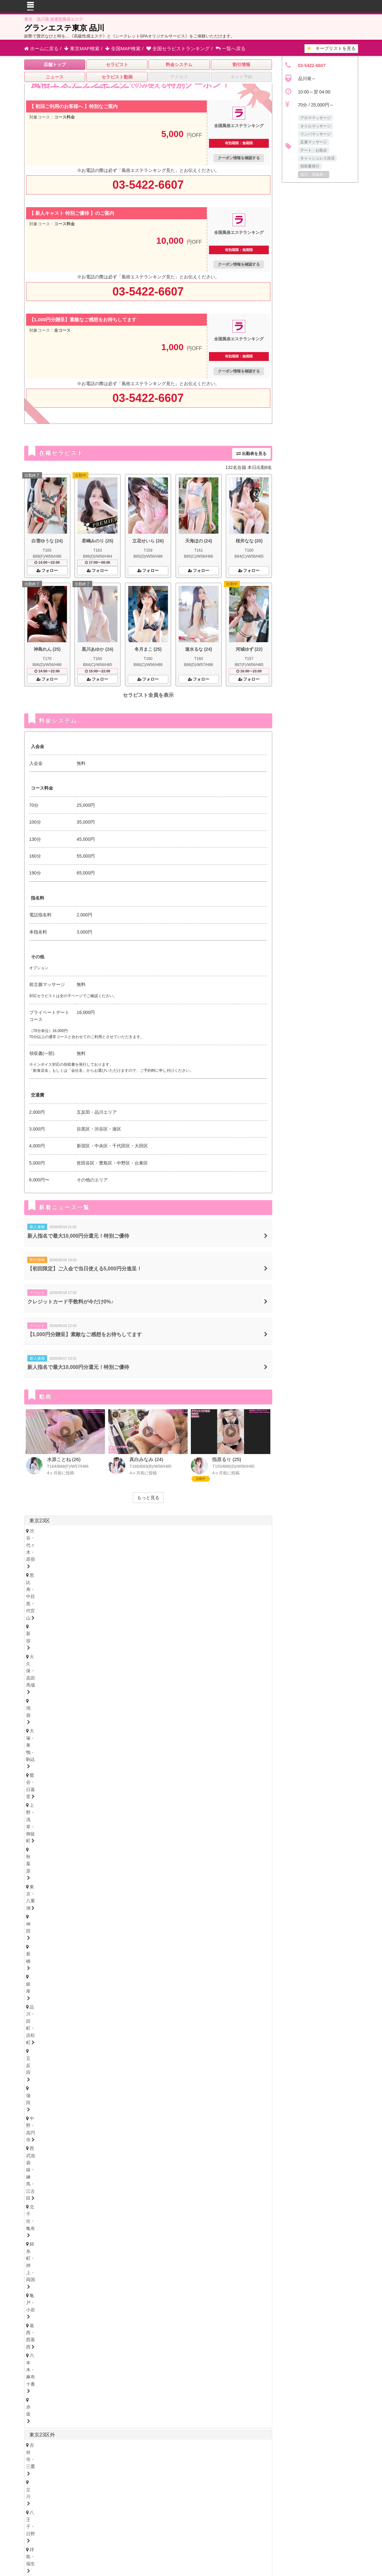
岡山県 (94, 2257)
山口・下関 (175, 2265)
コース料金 (64, 117)
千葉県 (37, 1827)
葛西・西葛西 (128, 1557)
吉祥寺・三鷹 (45, 1580)
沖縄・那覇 (190, 2313)
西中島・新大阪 (84, 2168)
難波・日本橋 (152, 2159)
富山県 (67, 1948)
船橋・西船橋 (97, 1837)
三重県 (36, 2103)
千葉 (36, 1837)
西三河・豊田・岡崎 (168, 2077)
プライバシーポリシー (245, 2493)
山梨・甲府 (108, 1971)
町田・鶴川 (89, 1589)
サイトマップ (237, 2482)
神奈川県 (39, 1794)
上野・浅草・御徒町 (89, 1539)
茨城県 (36, 2013)
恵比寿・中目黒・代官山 (106, 1530)
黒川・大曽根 (199, 2069)
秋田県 (142, 2347)
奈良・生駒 (108, 2201)
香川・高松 (62, 2233)
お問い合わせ (95, 2493)
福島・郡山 (141, 1923)
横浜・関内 (43, 1804)
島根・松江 (108, 2265)
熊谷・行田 (164, 1861)
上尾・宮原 (197, 1861)
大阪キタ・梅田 (47, 2159)
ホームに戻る (41, 48)
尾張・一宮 (80, 2077)
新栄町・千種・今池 (122, 2069)
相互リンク (182, 2493)
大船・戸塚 (221, 1804)
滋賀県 (87, 2194)
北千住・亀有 (241, 1548)
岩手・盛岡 (108, 1923)
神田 (185, 1539)
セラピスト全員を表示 (148, 695)
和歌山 (137, 2201)
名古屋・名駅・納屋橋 (54, 2069)
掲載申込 (124, 2493)
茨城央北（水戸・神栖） (56, 2020)
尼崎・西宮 (75, 2184)
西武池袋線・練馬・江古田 (190, 1548)
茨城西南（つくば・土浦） (118, 2020)
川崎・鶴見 (75, 1804)
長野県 (92, 1964)
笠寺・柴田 (234, 2069)
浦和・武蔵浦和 (89, 1861)
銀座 (225, 1539)
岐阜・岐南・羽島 (49, 2127)
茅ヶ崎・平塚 (185, 1804)
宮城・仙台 (43, 1923)
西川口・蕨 (75, 1870)
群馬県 (51, 2029)
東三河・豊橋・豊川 (219, 2077)
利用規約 (208, 2493)
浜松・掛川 (108, 2094)
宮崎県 (143, 2306)
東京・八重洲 (157, 1539)
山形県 (148, 1916)
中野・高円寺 (139, 1548)
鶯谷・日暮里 (45, 1539)
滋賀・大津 (75, 2201)
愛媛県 (74, 2226)
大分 (73, 2313)
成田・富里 (236, 1837)
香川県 (54, 2226)
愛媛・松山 (95, 2233)
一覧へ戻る (231, 48)
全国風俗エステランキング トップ (96, 2482)
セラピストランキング (178, 48)
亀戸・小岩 (93, 1557)
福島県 (128, 1916)
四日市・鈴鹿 (45, 2111)
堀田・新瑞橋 (45, 2077)
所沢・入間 (43, 1870)
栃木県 (51, 1996)
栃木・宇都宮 (45, 2003)
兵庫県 (36, 2177)
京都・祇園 (43, 2201)
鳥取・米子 (75, 2265)
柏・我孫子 (203, 1837)
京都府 (67, 2194)
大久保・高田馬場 (179, 1530)
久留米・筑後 (102, 2297)
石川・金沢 (75, 1955)
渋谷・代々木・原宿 (52, 1530)
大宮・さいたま (47, 1861)
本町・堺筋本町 (89, 2159)
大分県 (102, 2306)
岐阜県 (51, 2120)
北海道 (57, 1899)
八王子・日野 (102, 1580)
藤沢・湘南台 (148, 1804)
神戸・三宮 (43, 2184)
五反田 (89, 1548)
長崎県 (82, 2306)
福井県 (107, 1948)
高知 (121, 2233)
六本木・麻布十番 (171, 1557)
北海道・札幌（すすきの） (58, 1906)
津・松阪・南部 (84, 2111)
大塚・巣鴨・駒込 (246, 1530)
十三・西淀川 (45, 2168)
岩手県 (107, 1916)
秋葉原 (126, 1539)
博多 (36, 2297)
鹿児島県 (166, 2306)
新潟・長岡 (43, 1971)
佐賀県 (92, 2450)
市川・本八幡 (168, 1837)
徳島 (36, 2233)
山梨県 (113, 1964)
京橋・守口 (221, 2159)
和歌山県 (131, 2194)
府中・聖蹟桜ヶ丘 (49, 1589)
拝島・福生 (137, 1580)
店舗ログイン (284, 2493)
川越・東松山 (128, 1861)
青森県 (87, 1916)
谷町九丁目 (188, 2159)
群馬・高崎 (43, 2037)
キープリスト (331, 48)
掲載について (152, 2493)
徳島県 (33, 2226)
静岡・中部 (43, 2094)
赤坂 (203, 1557)
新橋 (205, 1539)
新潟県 (72, 1964)
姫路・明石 (108, 2184)
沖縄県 (189, 2306)
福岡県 (36, 2290)
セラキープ (206, 2482)
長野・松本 (75, 1971)
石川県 (87, 1948)
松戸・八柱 (133, 1837)
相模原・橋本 (45, 1813)
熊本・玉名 (100, 2313)
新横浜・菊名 (110, 1804)
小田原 (117, 1813)
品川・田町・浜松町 (52, 1548)
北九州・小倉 (64, 2297)
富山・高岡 (43, 1955)
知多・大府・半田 (120, 2077)
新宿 (146, 1530)
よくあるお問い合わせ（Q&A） (286, 2482)
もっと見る (148, 1497)
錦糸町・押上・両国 (52, 1557)
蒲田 (110, 1548)
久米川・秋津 (172, 1580)
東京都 (257, 1605)
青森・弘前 (75, 1923)
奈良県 (107, 2194)
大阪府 (36, 2152)
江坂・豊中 (122, 2168)
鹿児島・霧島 (154, 2313)
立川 (73, 1580)
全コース (62, 330)
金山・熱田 (164, 2069)
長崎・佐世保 (45, 2313)
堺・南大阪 (155, 2168)
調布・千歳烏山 (212, 1580)
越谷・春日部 (232, 1861)
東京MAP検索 (82, 48)
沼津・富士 (75, 2094)
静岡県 (36, 2087)
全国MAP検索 (123, 48)
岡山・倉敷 (141, 2265)
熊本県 (123, 2306)
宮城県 (67, 1916)
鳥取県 (54, 2257)
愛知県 (36, 2061)
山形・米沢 (175, 1923)
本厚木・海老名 (84, 1813)
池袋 (212, 1530)
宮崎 (126, 2313)
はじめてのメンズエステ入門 (162, 2482)
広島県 (33, 2257)
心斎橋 (122, 2159)
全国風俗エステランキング (185, 2511)
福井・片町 (108, 1955)
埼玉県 (37, 1851)
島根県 (74, 2257)
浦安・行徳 (62, 1837)
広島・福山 (43, 2265)
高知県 (94, 2226)
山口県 (115, 2257)
